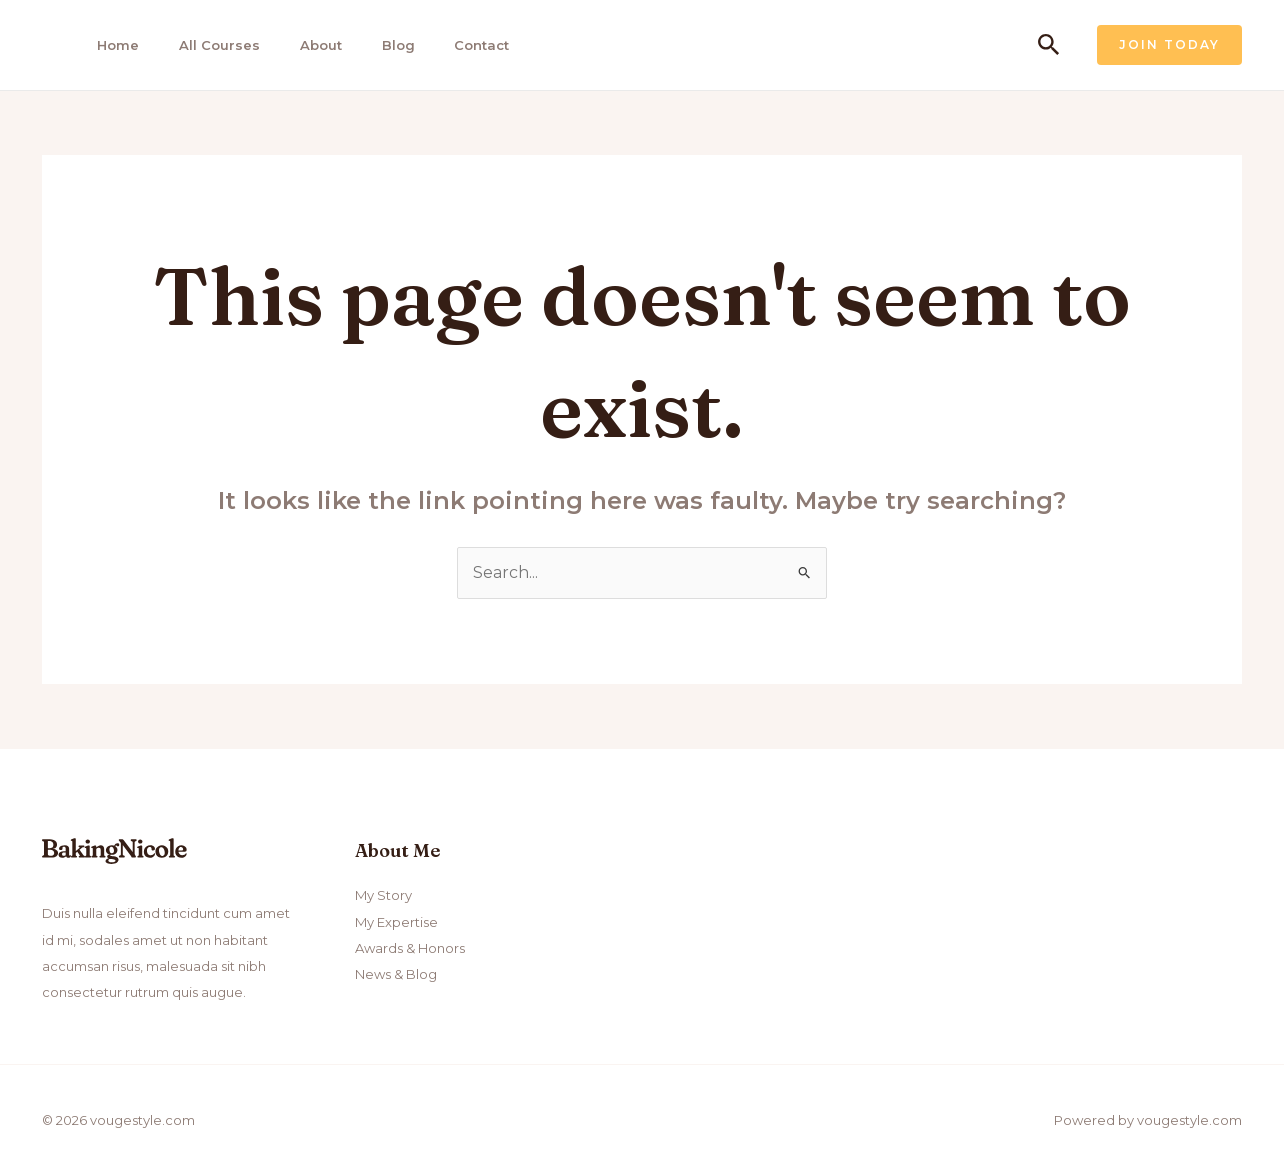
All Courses (210, 45)
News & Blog (396, 975)
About (309, 45)
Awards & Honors (410, 948)
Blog (383, 45)
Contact (464, 45)
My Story (383, 896)
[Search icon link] (1049, 45)
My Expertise (396, 922)
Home (112, 45)
